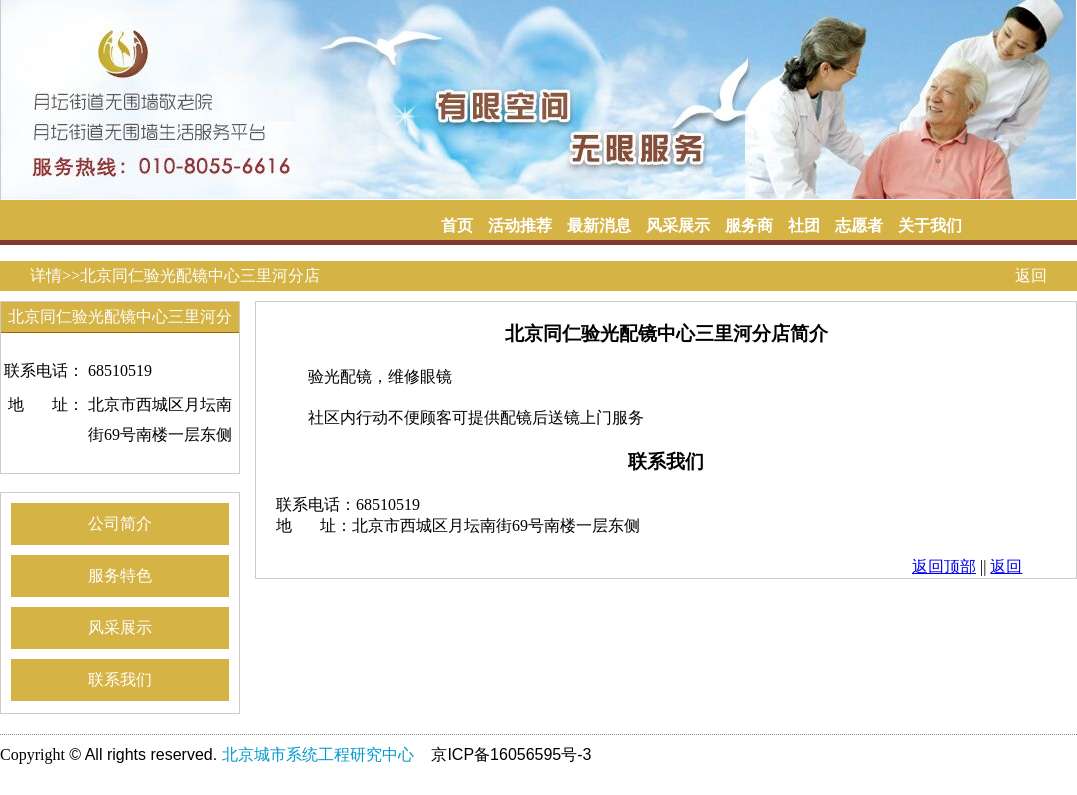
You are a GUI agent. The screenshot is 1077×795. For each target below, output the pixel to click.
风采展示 (678, 225)
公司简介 (120, 523)
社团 (804, 225)
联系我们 (120, 679)
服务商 (749, 225)
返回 (1031, 275)
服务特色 (120, 575)
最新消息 (599, 225)
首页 (457, 225)
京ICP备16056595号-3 (511, 754)
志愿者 (859, 225)
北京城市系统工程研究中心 (318, 754)
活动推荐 (520, 225)
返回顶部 (944, 566)
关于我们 (930, 225)
